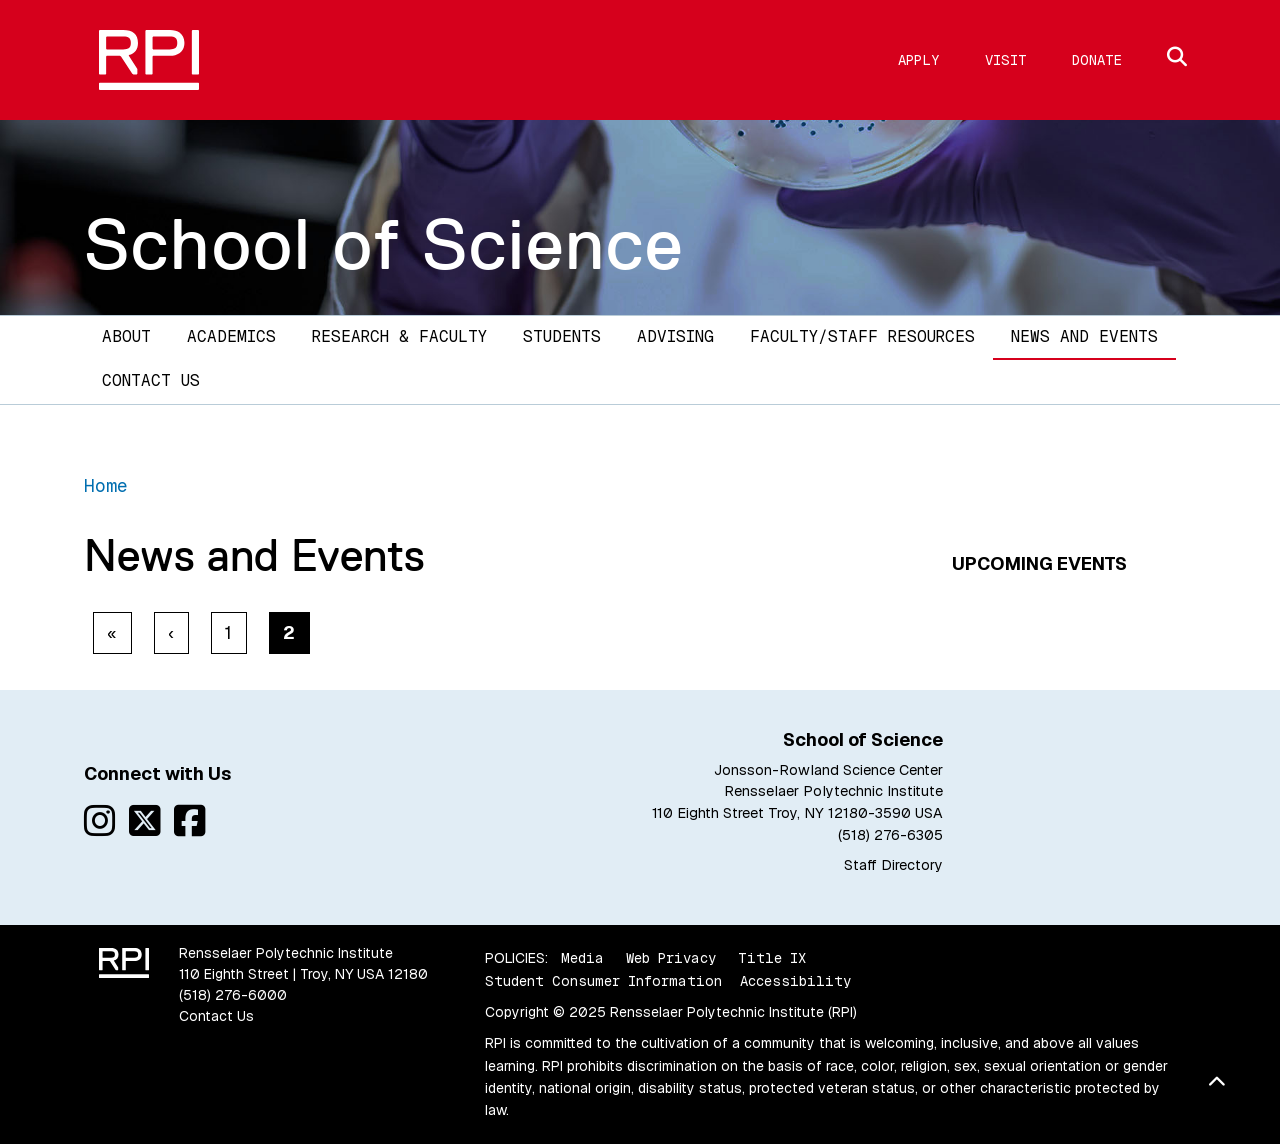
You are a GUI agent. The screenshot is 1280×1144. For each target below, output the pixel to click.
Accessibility (795, 981)
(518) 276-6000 (233, 995)
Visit (1006, 60)
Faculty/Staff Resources (862, 336)
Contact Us (151, 380)
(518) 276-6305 (890, 835)
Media (582, 958)
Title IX (772, 958)
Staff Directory (893, 865)
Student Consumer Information (603, 981)
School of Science (384, 244)
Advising (675, 336)
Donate (1097, 60)
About (126, 336)
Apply (919, 60)
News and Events (1084, 336)
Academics (231, 336)
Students (562, 336)
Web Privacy (671, 958)
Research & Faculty (399, 336)
